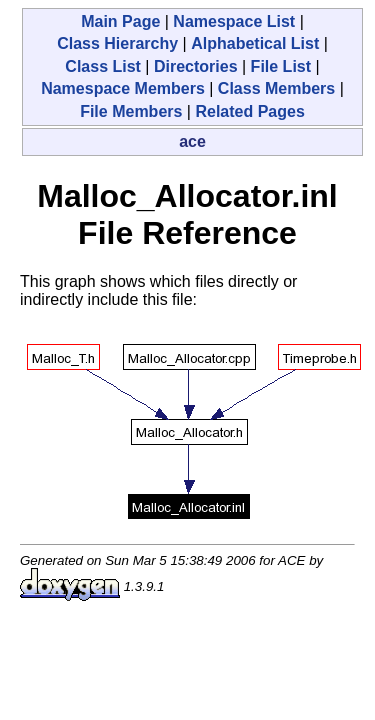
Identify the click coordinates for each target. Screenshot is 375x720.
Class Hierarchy (117, 43)
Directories (196, 66)
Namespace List (234, 21)
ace (192, 141)
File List (281, 66)
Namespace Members (123, 88)
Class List (103, 66)
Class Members (276, 88)
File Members (131, 111)
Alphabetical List (255, 43)
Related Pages (249, 111)
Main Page (120, 21)
